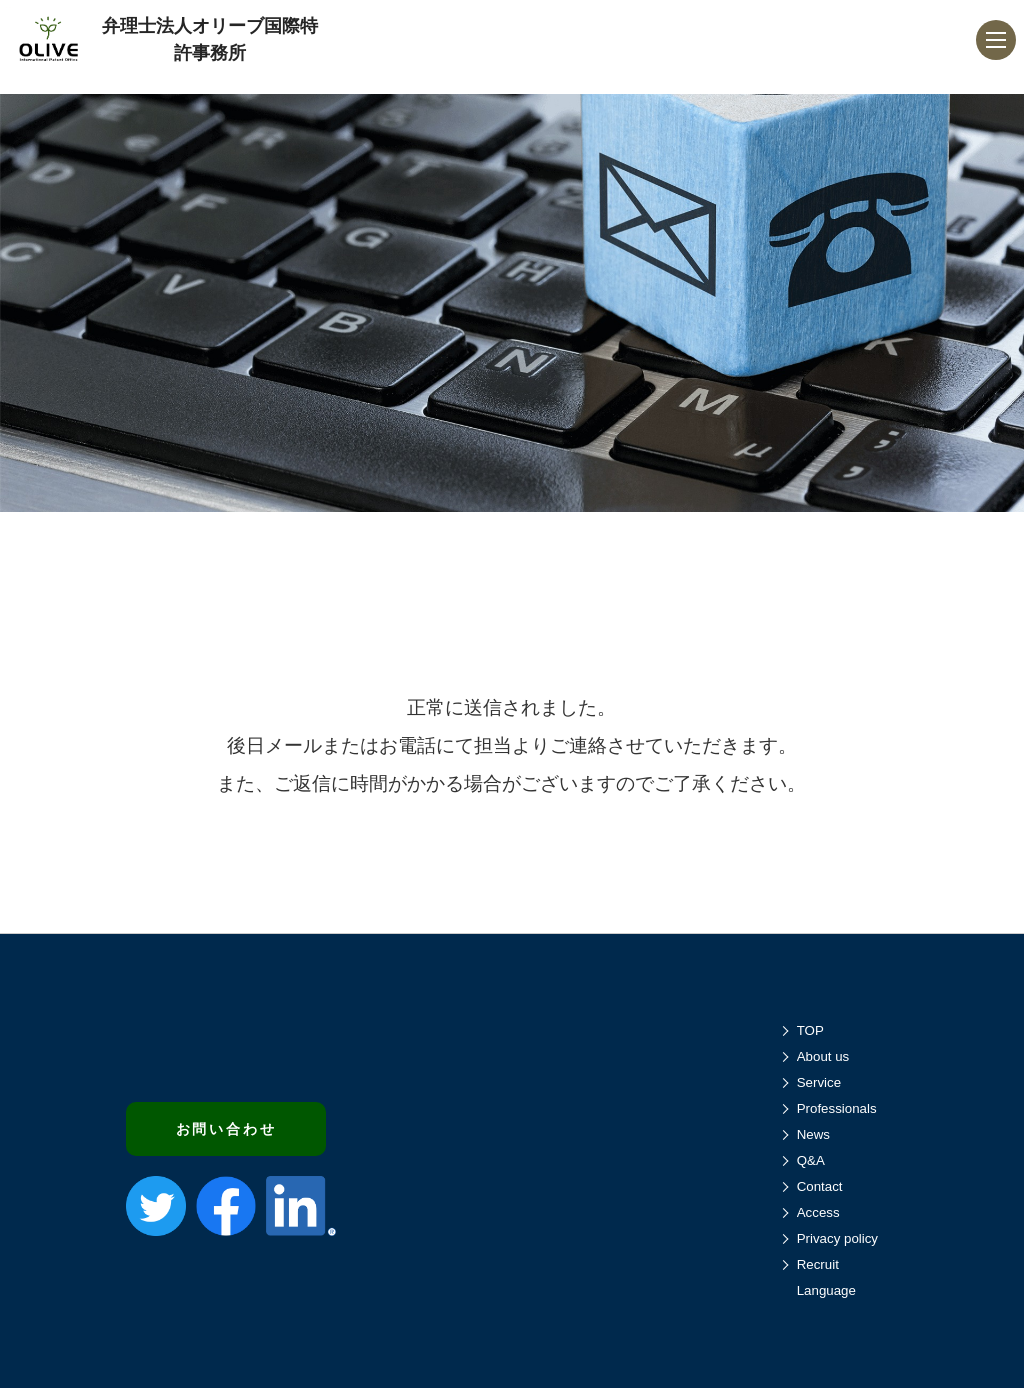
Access (818, 1212)
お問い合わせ (226, 1129)
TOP (810, 1030)
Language (826, 1290)
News (813, 1134)
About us (823, 1056)
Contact (820, 1186)
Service (819, 1082)
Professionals (837, 1108)
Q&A (811, 1160)
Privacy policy (837, 1238)
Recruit (818, 1264)
